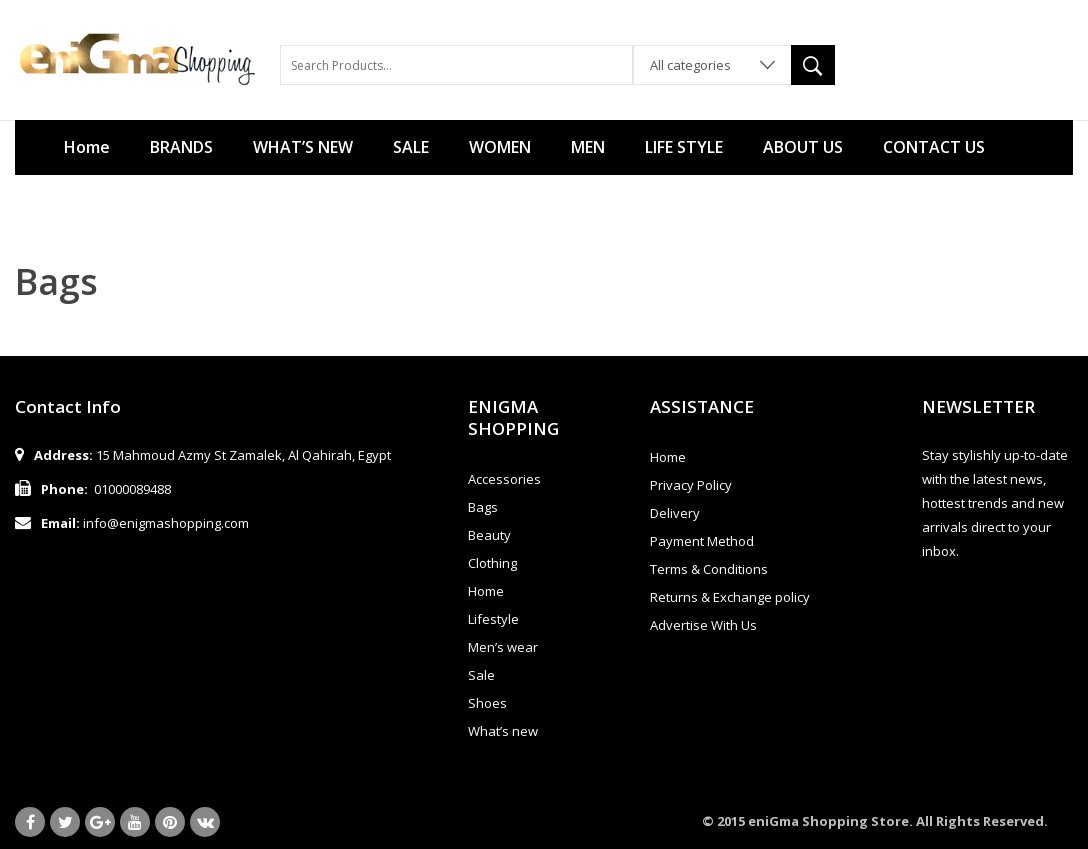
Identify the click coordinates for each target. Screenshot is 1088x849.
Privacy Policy (691, 485)
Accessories (504, 479)
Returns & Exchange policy (730, 597)
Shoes (487, 703)
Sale (481, 675)
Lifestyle (493, 619)
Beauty (489, 535)
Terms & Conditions (709, 569)
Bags (483, 507)
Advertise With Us (703, 625)
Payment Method (702, 541)
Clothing (492, 563)
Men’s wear (503, 647)
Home (486, 591)
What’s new (503, 731)
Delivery (675, 513)
